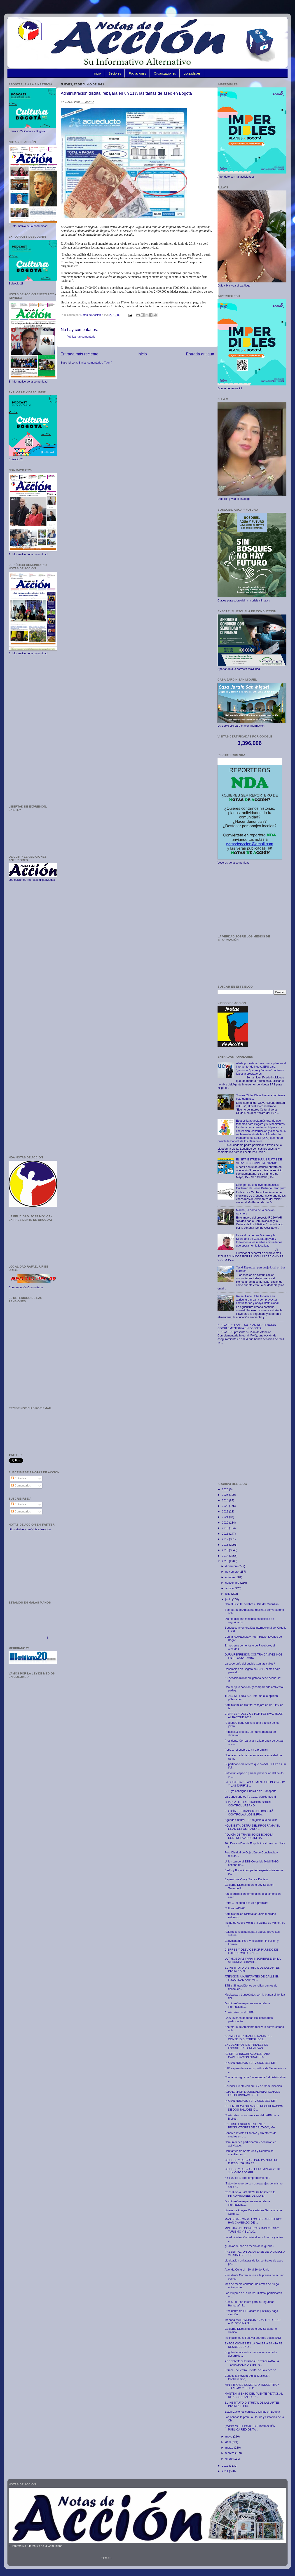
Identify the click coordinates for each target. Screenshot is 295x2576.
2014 (225, 1555)
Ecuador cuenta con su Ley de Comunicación (253, 2086)
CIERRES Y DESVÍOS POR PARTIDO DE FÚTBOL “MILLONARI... (251, 1951)
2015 (225, 1550)
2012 (225, 2465)
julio (228, 1593)
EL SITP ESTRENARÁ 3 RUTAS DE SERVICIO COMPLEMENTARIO (259, 1161)
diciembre (232, 1566)
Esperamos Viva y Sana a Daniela (246, 1879)
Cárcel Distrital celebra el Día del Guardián (252, 1604)
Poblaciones (137, 73)
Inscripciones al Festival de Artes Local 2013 (253, 2337)
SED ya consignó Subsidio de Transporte (250, 1791)
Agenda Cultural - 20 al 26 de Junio (247, 2269)
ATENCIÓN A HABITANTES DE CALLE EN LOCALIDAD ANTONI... (252, 1978)
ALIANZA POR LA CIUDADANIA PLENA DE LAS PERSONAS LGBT (252, 2093)
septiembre (232, 1582)
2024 (225, 1500)
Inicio (97, 73)
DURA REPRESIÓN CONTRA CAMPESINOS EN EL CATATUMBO (253, 1656)
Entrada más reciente (79, 354)
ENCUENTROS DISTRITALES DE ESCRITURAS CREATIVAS (246, 2046)
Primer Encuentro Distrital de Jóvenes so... (252, 2370)
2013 (225, 1561)
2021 (225, 1517)
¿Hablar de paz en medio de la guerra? (249, 2246)
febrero (230, 2453)
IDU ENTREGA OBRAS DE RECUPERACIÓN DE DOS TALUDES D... (254, 2108)
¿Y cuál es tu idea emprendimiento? (247, 2177)
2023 (225, 1506)
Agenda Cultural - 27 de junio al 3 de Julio (251, 1820)
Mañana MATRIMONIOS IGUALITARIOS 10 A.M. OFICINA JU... (252, 2321)
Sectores (115, 73)
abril (228, 2442)
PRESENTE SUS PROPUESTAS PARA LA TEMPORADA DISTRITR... (252, 2363)
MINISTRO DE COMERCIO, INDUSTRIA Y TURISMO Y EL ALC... (252, 2230)
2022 (225, 1511)
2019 (225, 1528)
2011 (225, 2471)
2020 (225, 1522)
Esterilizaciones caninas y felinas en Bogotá (252, 2411)
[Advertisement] (33, 730)
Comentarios (21, 1485)
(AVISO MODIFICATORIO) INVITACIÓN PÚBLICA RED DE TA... (250, 2428)
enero (229, 2458)
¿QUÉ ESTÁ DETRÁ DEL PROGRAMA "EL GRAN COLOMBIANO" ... (252, 1827)
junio (228, 1599)
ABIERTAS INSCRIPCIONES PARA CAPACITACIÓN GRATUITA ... (247, 2055)
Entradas (18, 1478)
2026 (225, 1489)
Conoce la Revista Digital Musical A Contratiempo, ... (247, 2377)
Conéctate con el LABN (239, 2012)
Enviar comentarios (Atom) (95, 362)
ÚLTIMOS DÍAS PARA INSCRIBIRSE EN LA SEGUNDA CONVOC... (252, 1960)
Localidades (192, 73)
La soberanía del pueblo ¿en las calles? (250, 1663)
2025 (225, 1494)
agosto (230, 1588)
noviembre (232, 1571)
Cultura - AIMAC (235, 1908)
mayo (229, 2436)
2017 (225, 1539)
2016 (225, 1544)
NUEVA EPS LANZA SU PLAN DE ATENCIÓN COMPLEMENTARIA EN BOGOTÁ (247, 1326)
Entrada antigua (200, 354)
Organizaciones (165, 73)
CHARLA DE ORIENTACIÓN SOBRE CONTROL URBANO (248, 1804)
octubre (230, 1577)
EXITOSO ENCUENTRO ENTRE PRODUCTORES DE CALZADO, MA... (251, 2126)
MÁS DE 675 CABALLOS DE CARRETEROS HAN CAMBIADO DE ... (253, 2221)
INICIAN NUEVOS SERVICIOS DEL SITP (251, 2062)
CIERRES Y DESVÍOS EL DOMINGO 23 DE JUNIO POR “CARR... (253, 2170)
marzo (229, 2447)
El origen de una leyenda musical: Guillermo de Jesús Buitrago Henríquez (261, 1186)
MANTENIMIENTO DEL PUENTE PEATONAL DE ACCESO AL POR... (254, 2395)
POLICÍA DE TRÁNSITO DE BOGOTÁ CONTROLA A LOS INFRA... (249, 1813)
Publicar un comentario (81, 336)
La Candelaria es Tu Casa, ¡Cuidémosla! (250, 1796)
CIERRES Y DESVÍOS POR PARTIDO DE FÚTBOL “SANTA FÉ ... (251, 2161)
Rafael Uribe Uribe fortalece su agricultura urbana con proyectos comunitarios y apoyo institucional (257, 1300)
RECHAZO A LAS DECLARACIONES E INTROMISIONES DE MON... (250, 2194)
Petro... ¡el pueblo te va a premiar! (246, 1749)
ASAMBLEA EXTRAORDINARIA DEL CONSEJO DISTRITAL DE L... (248, 2037)
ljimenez (87, 101)
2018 (225, 1533)
